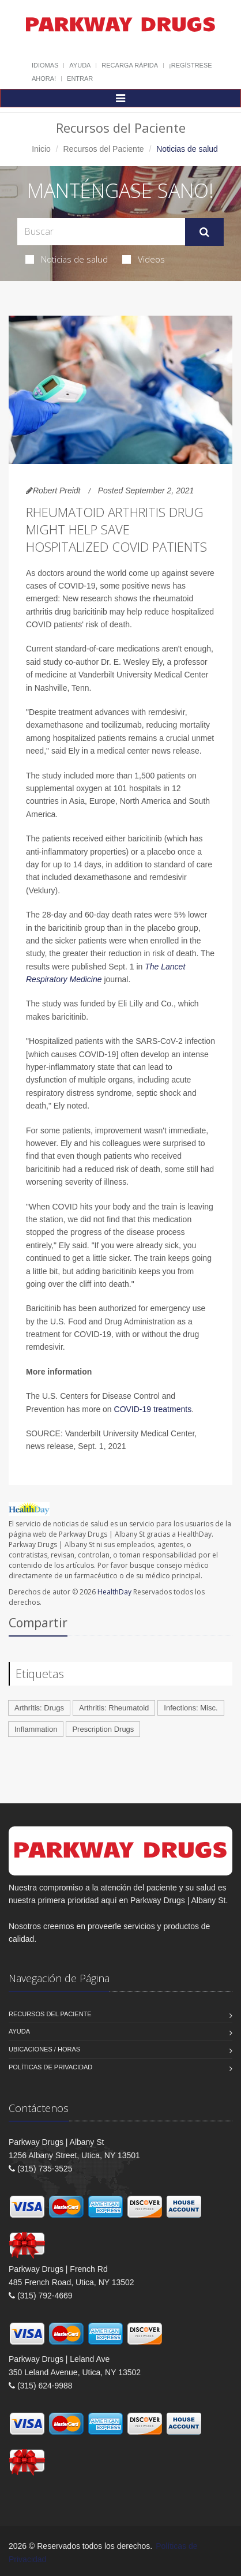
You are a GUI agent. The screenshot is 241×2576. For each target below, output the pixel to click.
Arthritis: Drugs (39, 1707)
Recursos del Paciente (103, 148)
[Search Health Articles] (101, 231)
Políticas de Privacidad (50, 2067)
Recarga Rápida (129, 65)
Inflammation (35, 1729)
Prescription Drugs (103, 1729)
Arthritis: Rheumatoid (114, 1707)
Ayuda (80, 65)
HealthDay (114, 1592)
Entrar (80, 78)
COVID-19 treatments (153, 1409)
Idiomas (45, 65)
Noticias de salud (66, 259)
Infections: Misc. (190, 1707)
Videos (143, 259)
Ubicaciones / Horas (44, 2049)
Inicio (41, 148)
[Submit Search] (204, 232)
